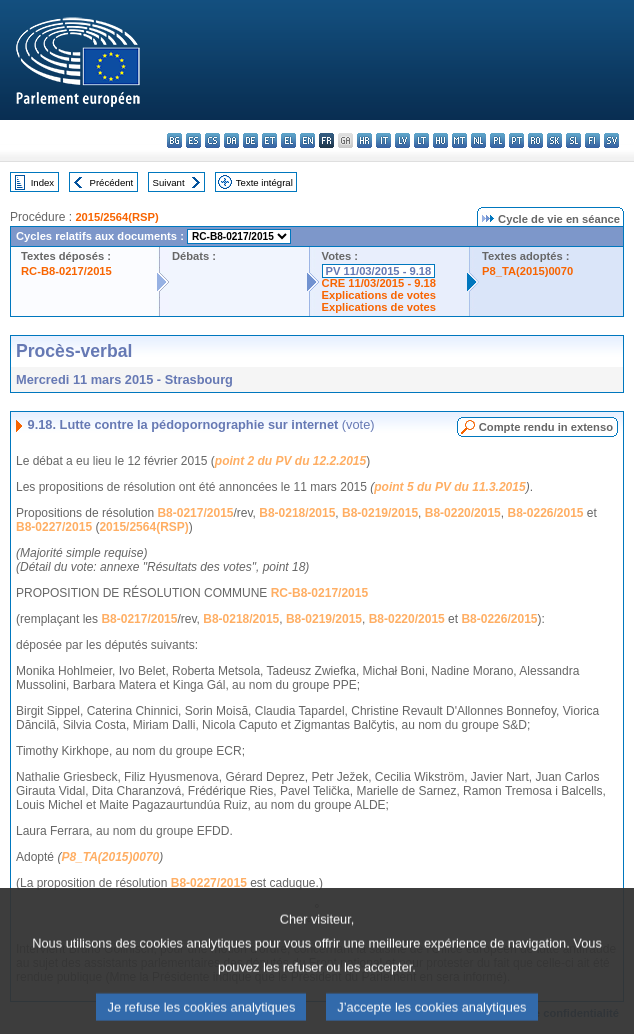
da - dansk (231, 140)
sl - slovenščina (573, 140)
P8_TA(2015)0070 (527, 271)
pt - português (516, 140)
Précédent (112, 182)
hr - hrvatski (364, 140)
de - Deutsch (250, 140)
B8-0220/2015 (463, 513)
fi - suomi (592, 140)
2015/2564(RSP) (116, 217)
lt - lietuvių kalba (421, 140)
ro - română (535, 140)
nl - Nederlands (478, 140)
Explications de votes (379, 295)
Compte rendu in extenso (546, 427)
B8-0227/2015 (54, 527)
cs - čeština (212, 140)
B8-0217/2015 (195, 513)
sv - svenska (611, 140)
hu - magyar (440, 140)
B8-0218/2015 (297, 513)
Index (42, 182)
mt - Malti (459, 140)
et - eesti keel (269, 140)
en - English (307, 140)
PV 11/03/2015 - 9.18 (379, 271)
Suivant (169, 182)
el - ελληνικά (288, 140)
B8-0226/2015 (545, 513)
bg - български (174, 140)
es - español (193, 140)
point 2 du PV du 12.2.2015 (290, 461)
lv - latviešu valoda (402, 140)
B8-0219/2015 (380, 513)
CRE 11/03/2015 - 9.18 (379, 283)
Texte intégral (264, 182)
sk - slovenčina (554, 140)
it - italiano (383, 140)
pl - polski (497, 140)
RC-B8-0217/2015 (66, 271)
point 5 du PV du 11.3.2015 (449, 487)
